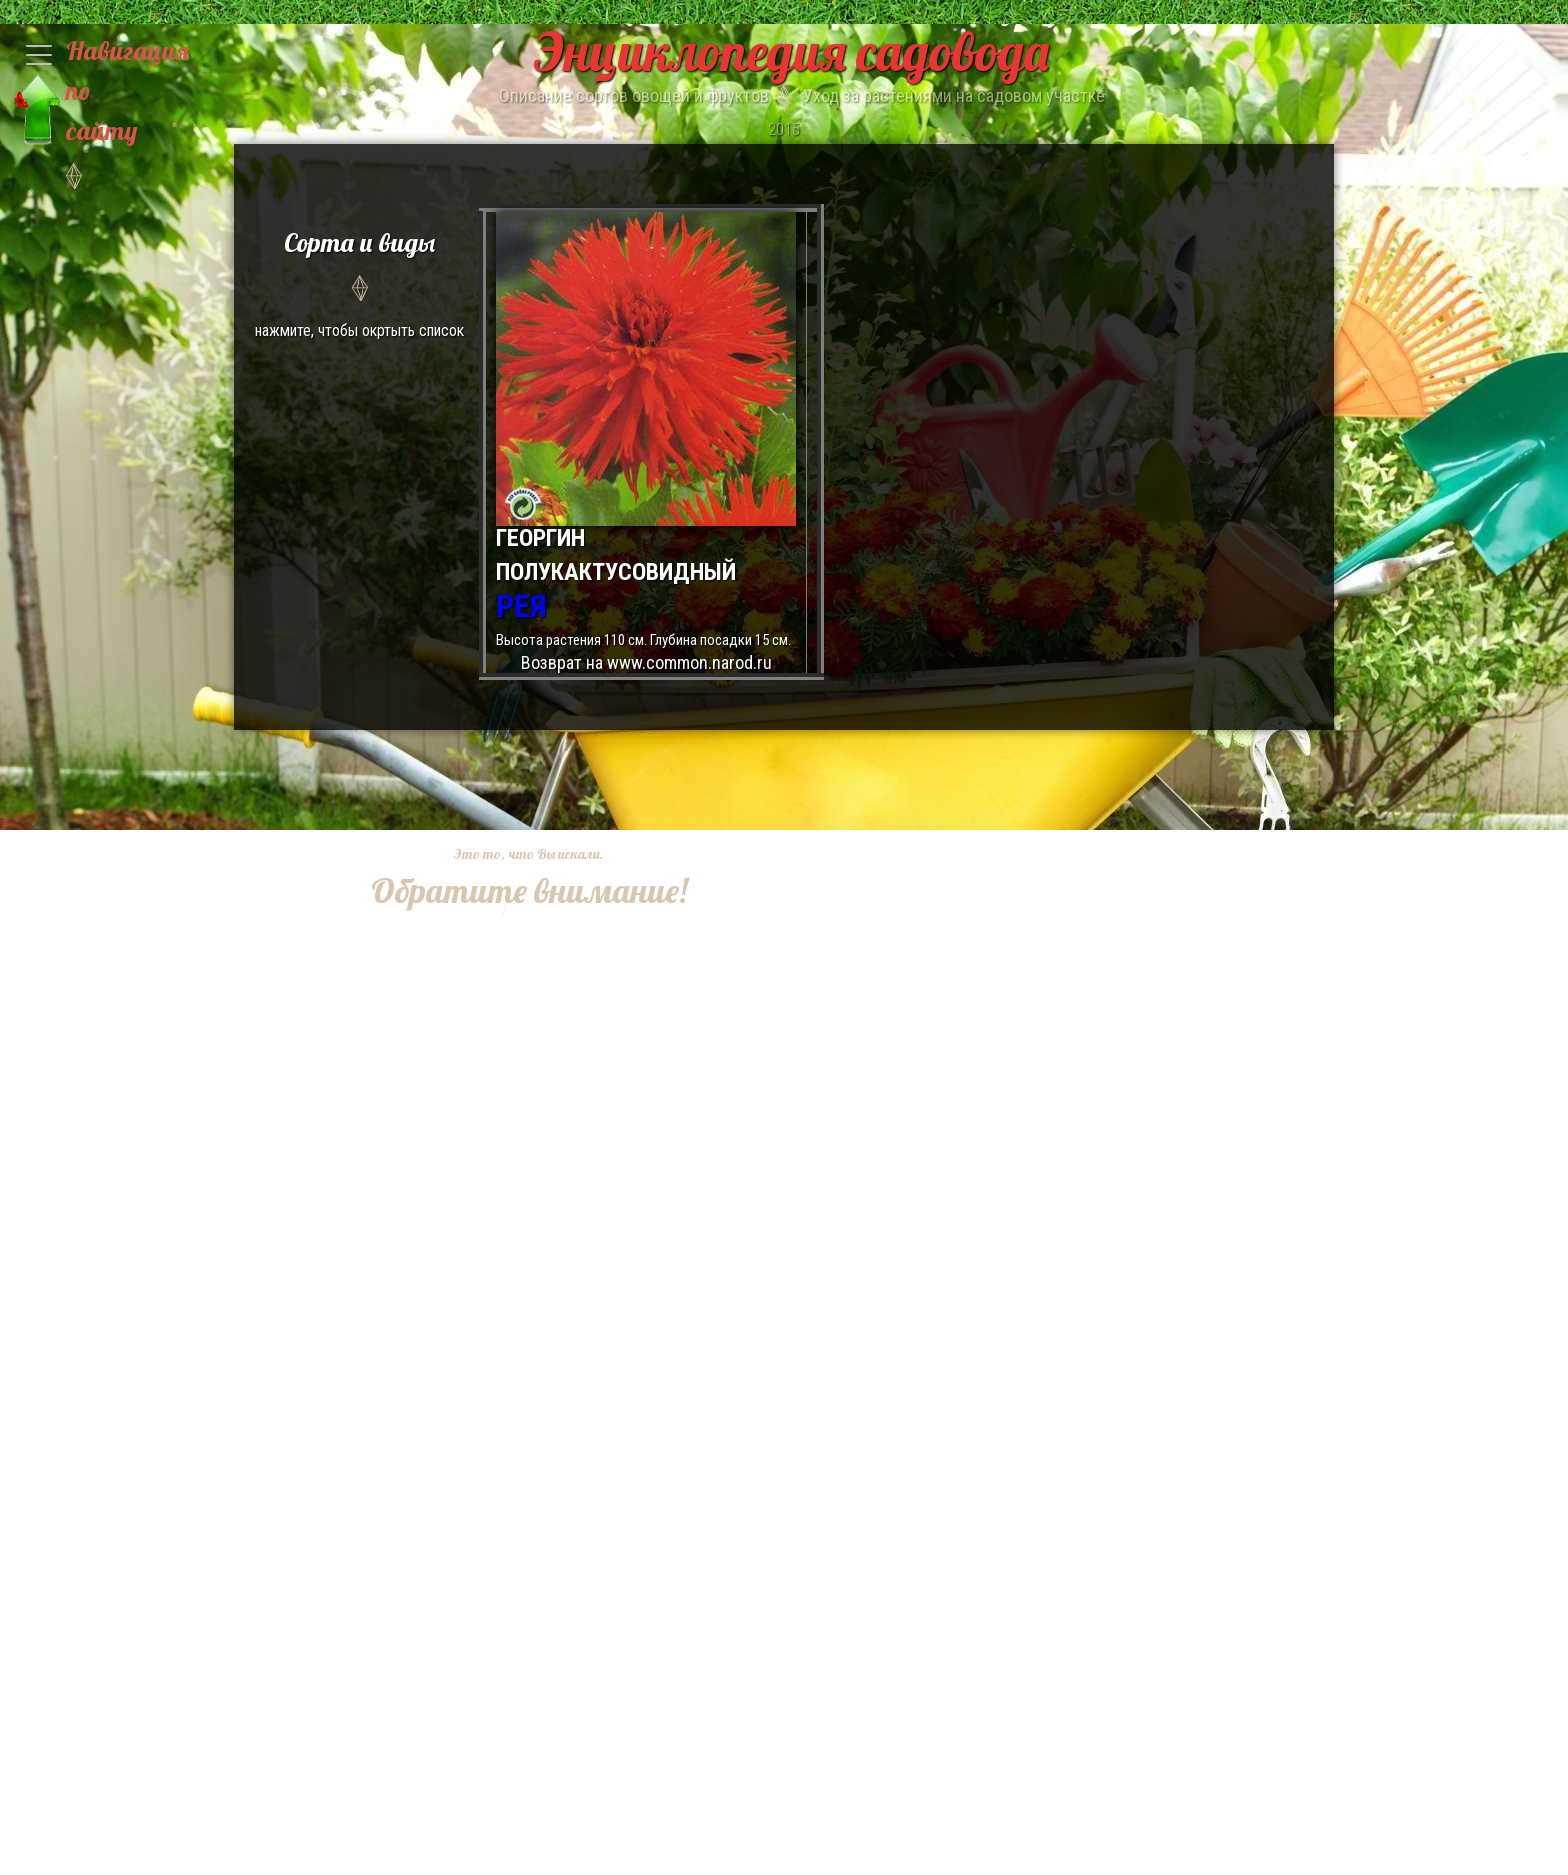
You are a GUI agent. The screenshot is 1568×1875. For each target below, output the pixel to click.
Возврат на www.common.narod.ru (646, 662)
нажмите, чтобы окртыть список (359, 281)
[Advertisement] (514, 1214)
